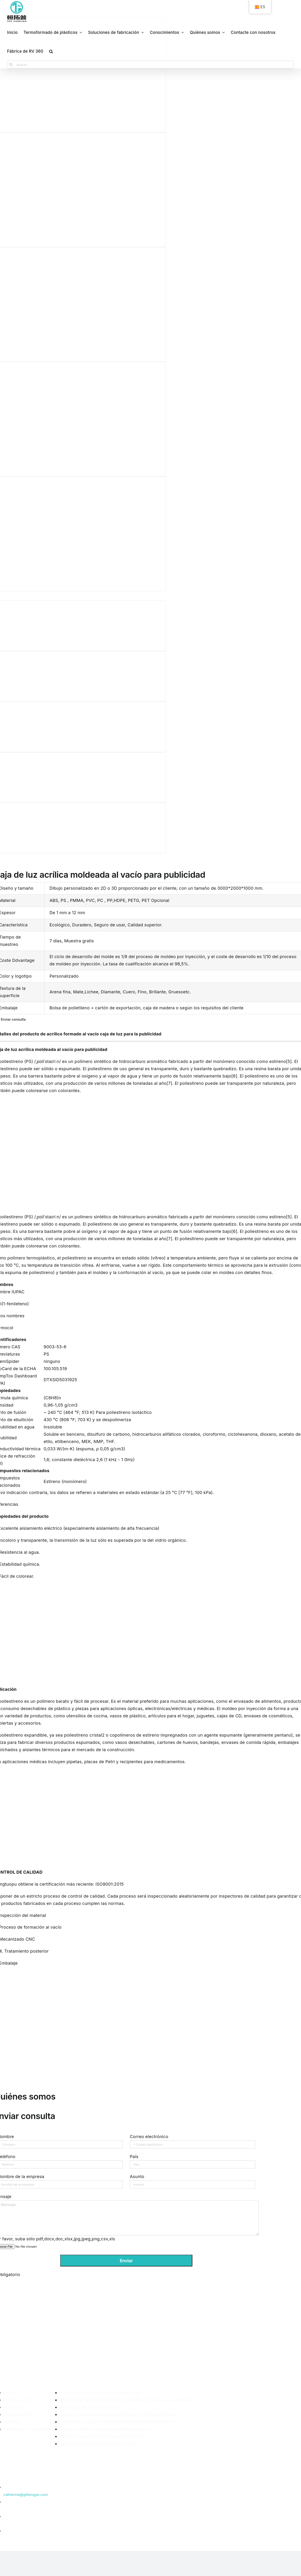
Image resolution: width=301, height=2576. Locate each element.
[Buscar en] (11, 64)
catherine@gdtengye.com (25, 2494)
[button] (51, 51)
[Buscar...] (150, 64)
